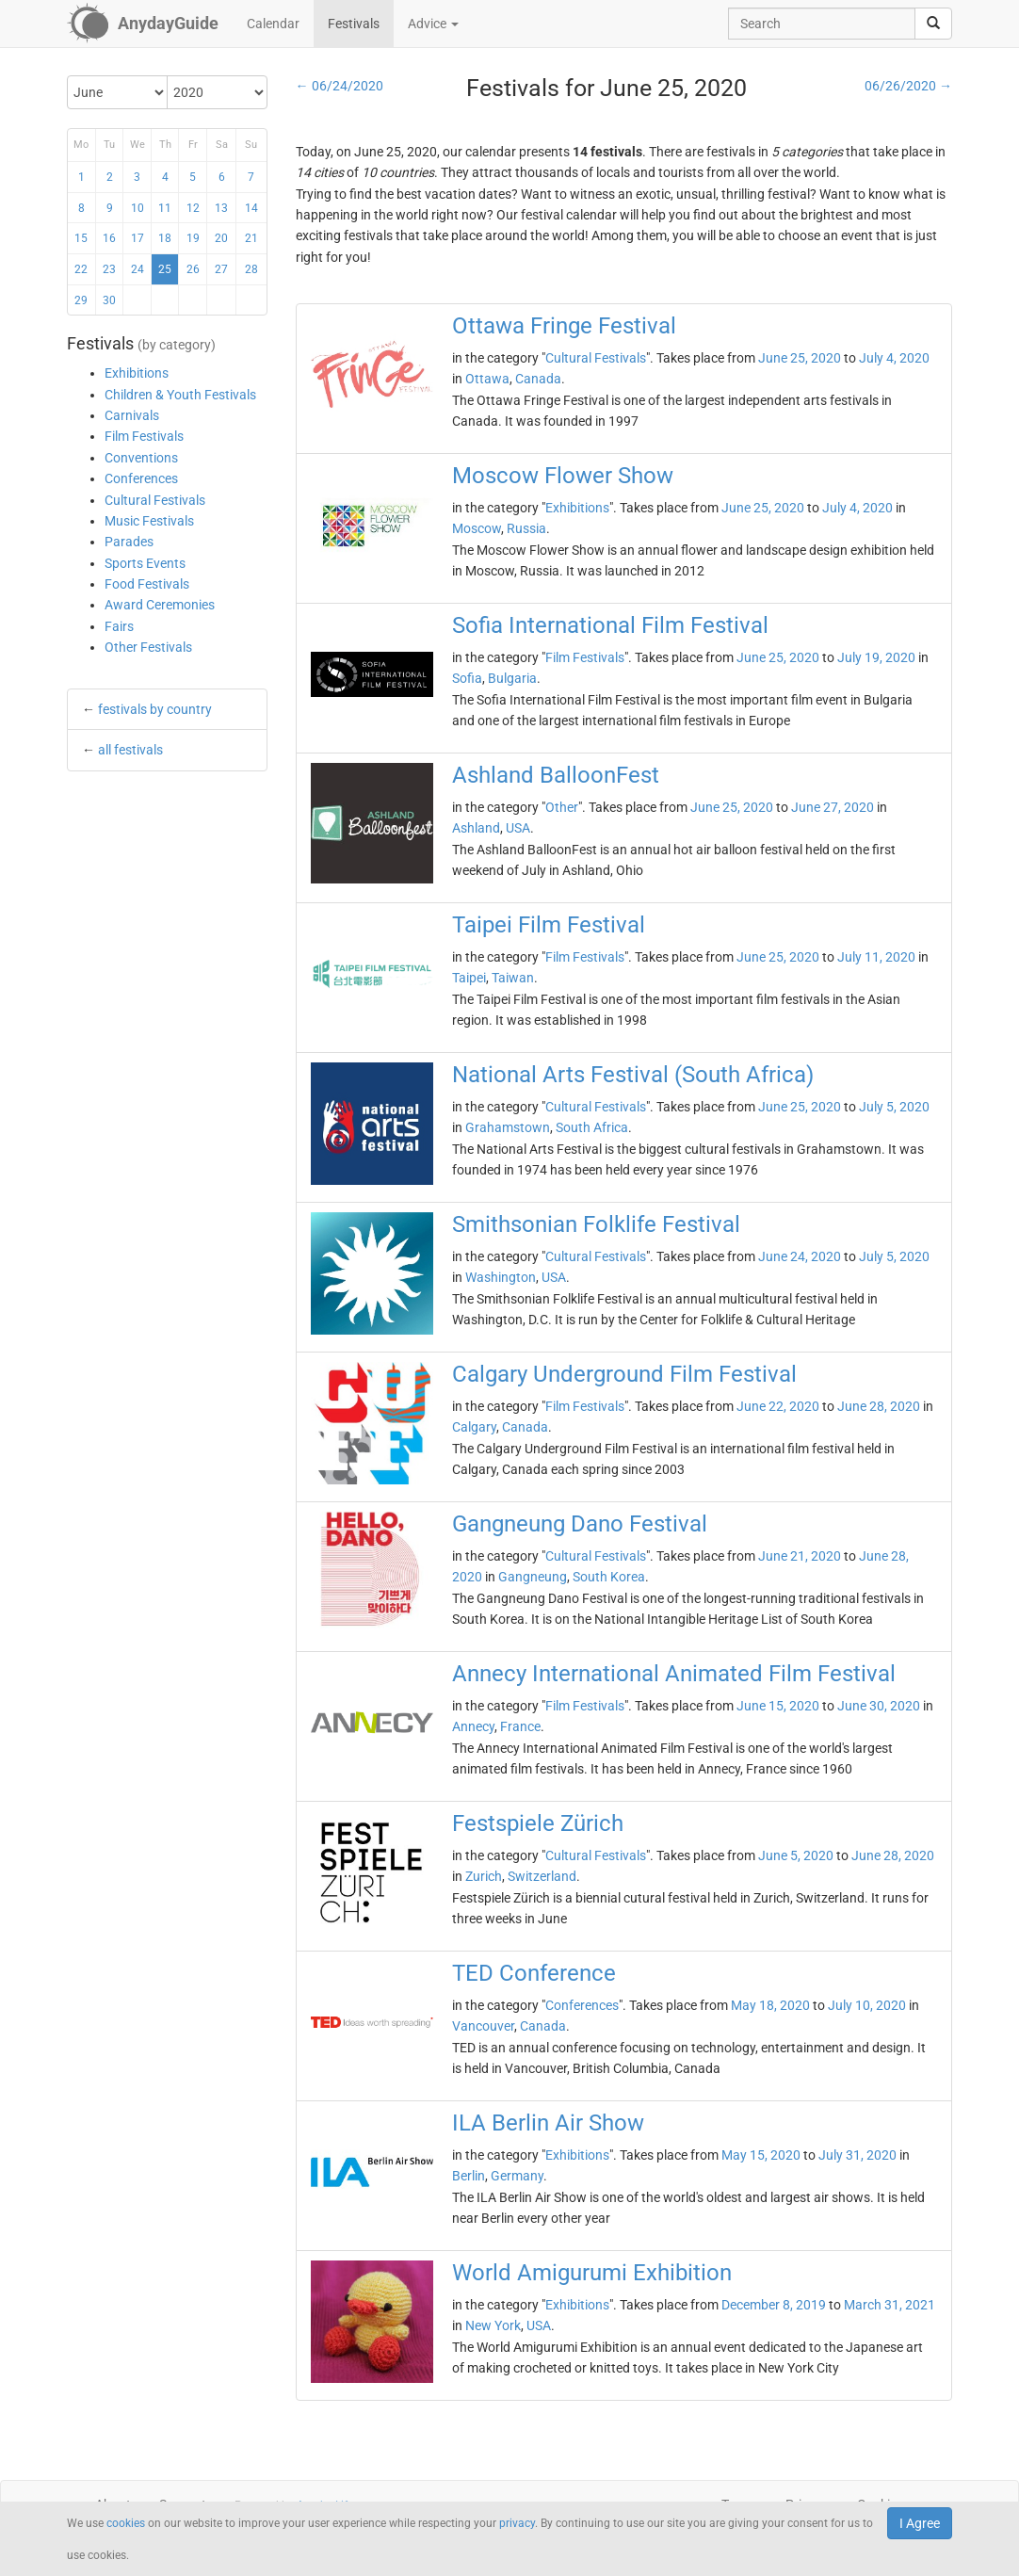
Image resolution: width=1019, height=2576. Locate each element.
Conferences (141, 478)
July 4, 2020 (894, 357)
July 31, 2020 (857, 2155)
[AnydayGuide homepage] (143, 23)
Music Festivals (149, 520)
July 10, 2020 (867, 2005)
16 (109, 238)
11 (164, 208)
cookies (125, 2523)
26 (193, 269)
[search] (933, 24)
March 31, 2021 (889, 2304)
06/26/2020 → (908, 85)
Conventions (141, 457)
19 (193, 238)
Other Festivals (148, 647)
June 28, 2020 (878, 1406)
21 (251, 238)
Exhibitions (137, 373)
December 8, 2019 (773, 2304)
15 (81, 238)
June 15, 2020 (777, 1705)
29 (81, 300)
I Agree (919, 2523)
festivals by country (155, 709)
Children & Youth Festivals (180, 394)
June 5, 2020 (795, 1855)
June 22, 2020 (777, 1406)
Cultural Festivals (155, 500)
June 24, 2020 (799, 1256)
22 (81, 269)
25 (164, 269)
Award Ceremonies (160, 604)
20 (221, 238)
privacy (517, 2523)
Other (561, 807)
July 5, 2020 (894, 1106)
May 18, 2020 (770, 2005)
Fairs (119, 626)
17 (137, 238)
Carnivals (132, 415)
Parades (129, 541)
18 (164, 238)
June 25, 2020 (799, 357)
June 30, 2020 (878, 1705)
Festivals (354, 23)
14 (251, 208)
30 (109, 300)
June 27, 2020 (832, 807)
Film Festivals (144, 436)
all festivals (130, 749)
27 (221, 269)
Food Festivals (147, 583)
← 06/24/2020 (339, 85)
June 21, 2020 (799, 1555)
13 (221, 208)
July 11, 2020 (876, 956)
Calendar (273, 23)
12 (193, 208)
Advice (433, 23)
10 (137, 208)
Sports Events (145, 563)
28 (251, 269)
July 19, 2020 (876, 657)
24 (137, 269)
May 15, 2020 (761, 2155)
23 (109, 269)
